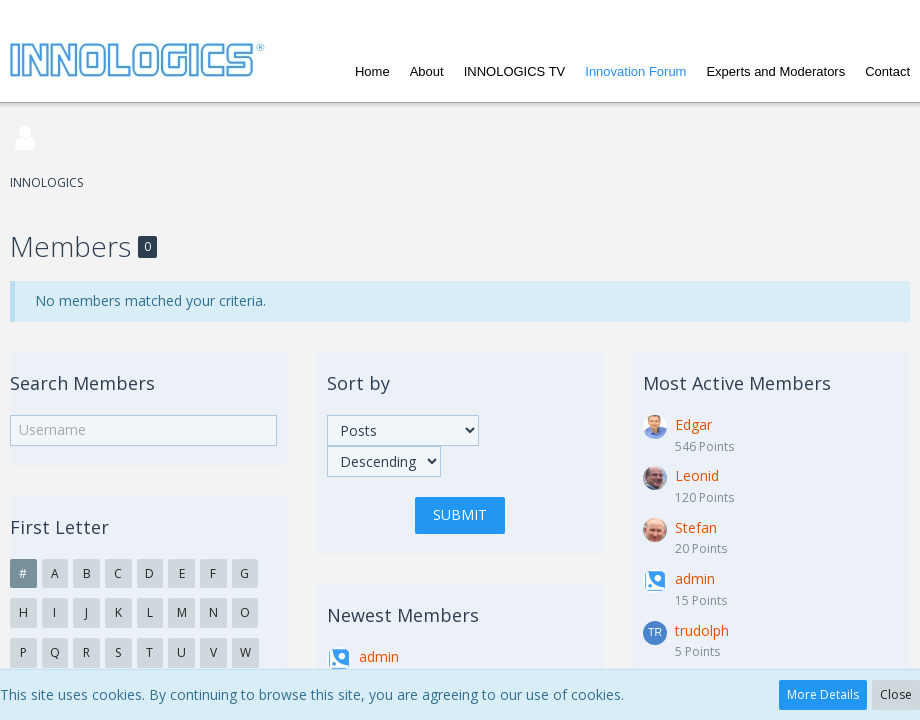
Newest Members (403, 615)
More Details (823, 694)
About (427, 71)
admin (379, 656)
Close (896, 694)
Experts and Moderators (775, 71)
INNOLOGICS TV (515, 71)
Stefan (696, 527)
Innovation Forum (635, 71)
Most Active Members (737, 383)
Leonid (697, 475)
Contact (887, 71)
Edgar (693, 424)
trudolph (702, 630)
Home (372, 71)
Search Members (82, 383)
